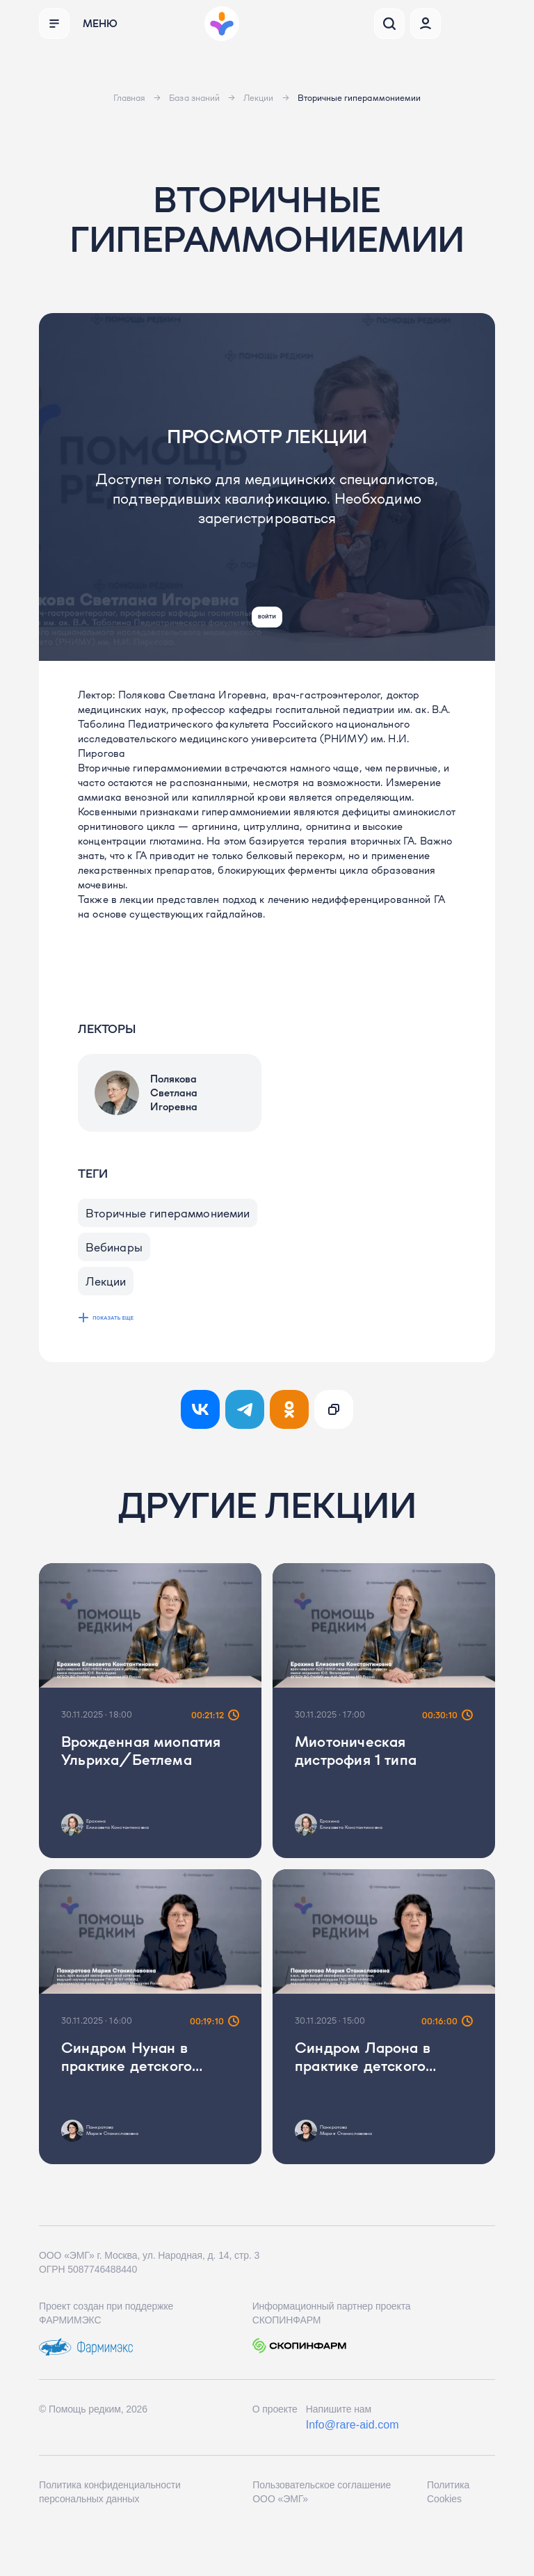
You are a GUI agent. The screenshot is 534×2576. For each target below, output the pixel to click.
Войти (267, 608)
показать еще (125, 1348)
